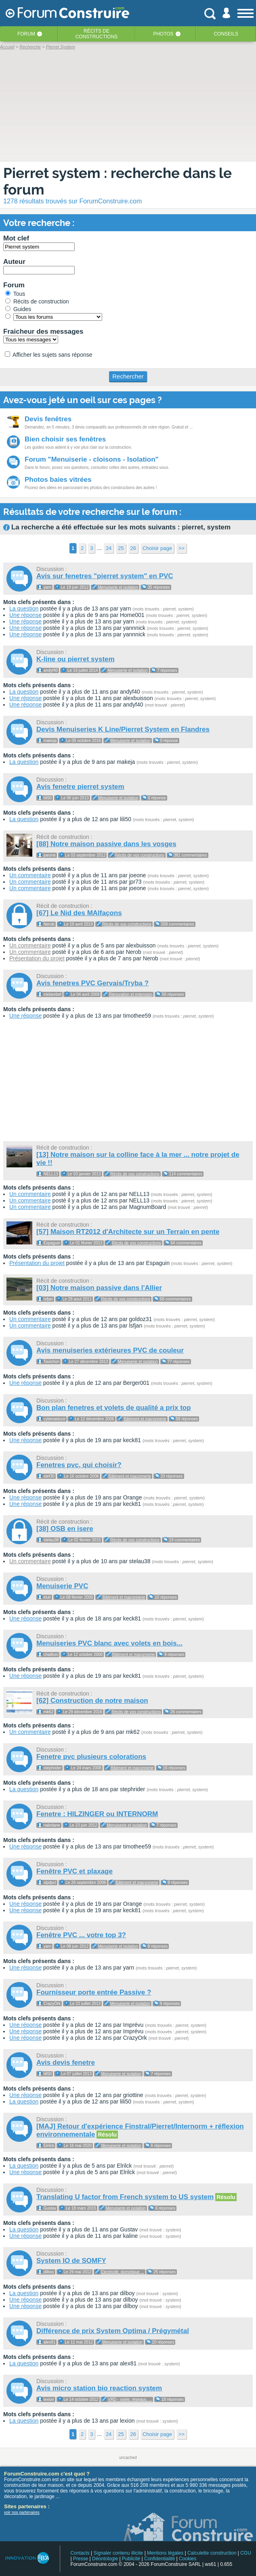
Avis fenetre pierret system (80, 786)
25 (121, 548)
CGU (245, 2553)
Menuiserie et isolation (118, 587)
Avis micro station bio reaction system (99, 2388)
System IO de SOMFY (71, 2260)
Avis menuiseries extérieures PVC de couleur (110, 1350)
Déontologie (105, 2558)
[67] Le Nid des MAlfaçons (79, 913)
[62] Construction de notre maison (92, 1700)
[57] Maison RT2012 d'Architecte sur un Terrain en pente (127, 1232)
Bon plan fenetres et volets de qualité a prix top (113, 1407)
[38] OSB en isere (64, 1529)
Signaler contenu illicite (118, 2553)
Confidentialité (159, 2558)
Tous (15, 294)
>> (181, 548)
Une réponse (25, 615)
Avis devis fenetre (65, 2062)
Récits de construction (37, 301)
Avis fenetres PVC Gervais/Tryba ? (92, 983)
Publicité (131, 2558)
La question (23, 608)
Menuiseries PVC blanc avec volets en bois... (109, 1643)
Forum (26, 34)
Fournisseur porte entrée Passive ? (93, 1992)
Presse (80, 2558)
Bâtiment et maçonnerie (145, 1419)
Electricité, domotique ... (122, 2272)
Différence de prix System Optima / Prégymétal (112, 2331)
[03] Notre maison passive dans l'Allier (99, 1288)
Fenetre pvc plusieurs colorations (91, 1757)
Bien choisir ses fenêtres (65, 439)
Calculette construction (211, 2553)
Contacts (79, 2553)
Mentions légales (165, 2553)
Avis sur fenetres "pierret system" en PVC (104, 576)
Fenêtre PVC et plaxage (74, 1871)
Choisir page (157, 548)
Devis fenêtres (48, 419)
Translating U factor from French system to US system (125, 2197)
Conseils (226, 34)
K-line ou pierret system (75, 659)
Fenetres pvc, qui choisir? (79, 1465)
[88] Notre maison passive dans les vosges (106, 844)
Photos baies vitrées (58, 479)
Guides (18, 309)
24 (108, 548)
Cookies (187, 2558)
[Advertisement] (128, 1081)
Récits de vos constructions (139, 855)
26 (133, 548)
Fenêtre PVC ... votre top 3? (81, 1935)
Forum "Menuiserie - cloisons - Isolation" (92, 459)
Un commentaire (30, 875)
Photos (163, 34)
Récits (97, 34)
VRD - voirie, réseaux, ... (130, 2399)
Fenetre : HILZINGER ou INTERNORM (97, 1814)
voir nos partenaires (22, 2512)
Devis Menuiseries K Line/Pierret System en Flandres (123, 729)
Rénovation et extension (130, 994)
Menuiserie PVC (62, 1586)
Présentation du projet (37, 958)
